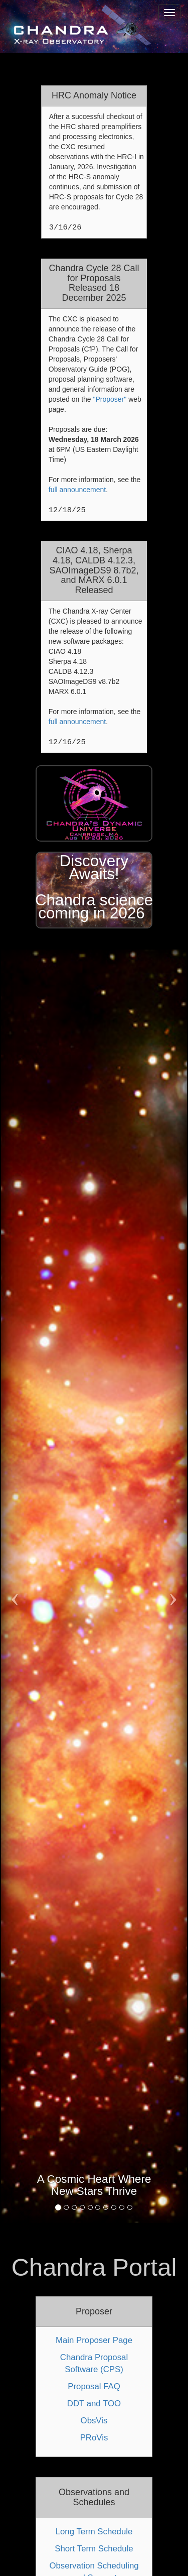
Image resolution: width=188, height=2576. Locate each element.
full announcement (77, 490)
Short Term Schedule (94, 2548)
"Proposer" (110, 399)
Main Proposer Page (94, 2340)
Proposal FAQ (94, 2386)
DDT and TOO (94, 2403)
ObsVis (94, 2420)
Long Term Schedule (94, 2531)
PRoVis (94, 2437)
